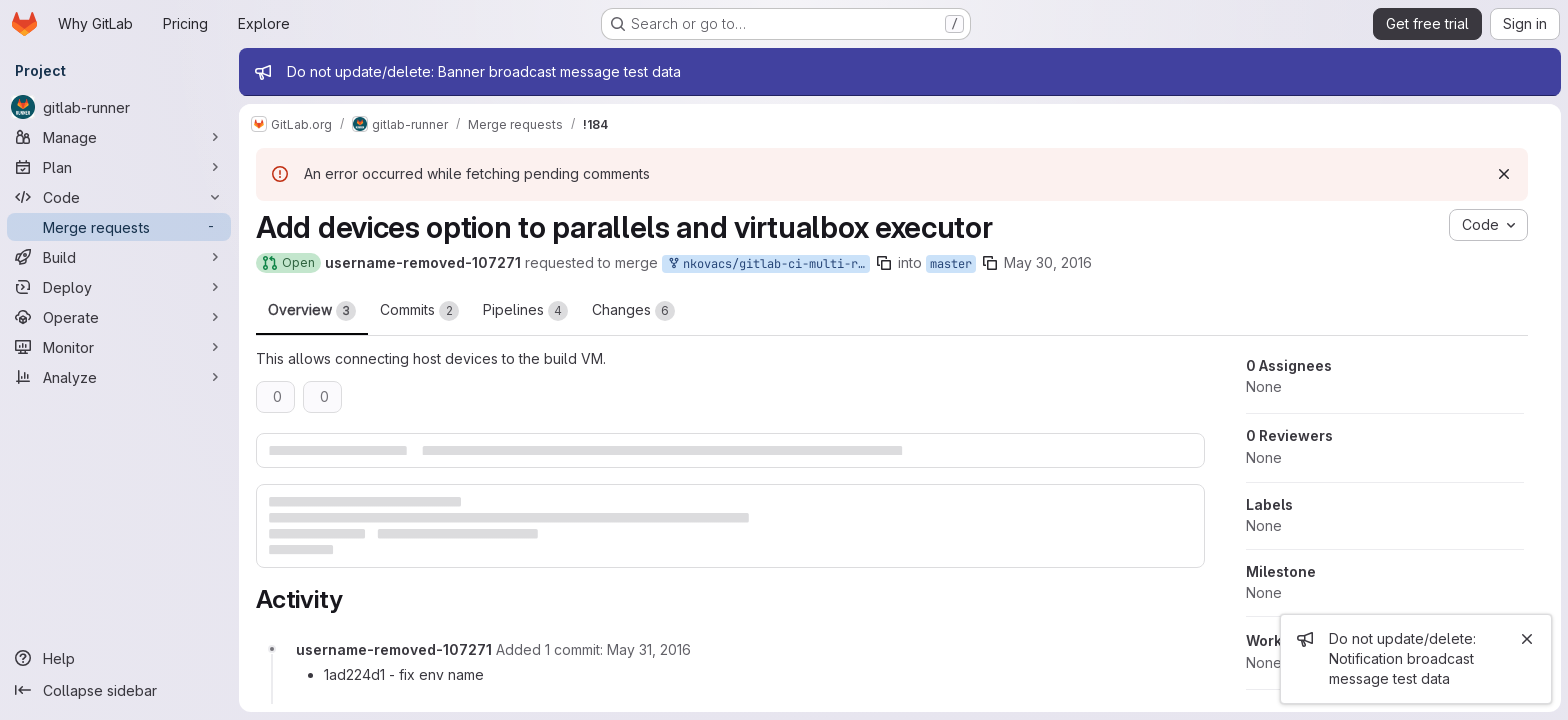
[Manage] (120, 137)
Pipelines (526, 311)
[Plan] (120, 167)
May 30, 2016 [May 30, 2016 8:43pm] (1049, 262)
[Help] (120, 658)
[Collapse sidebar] (120, 690)
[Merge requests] (120, 227)
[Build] (120, 257)
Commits (420, 311)
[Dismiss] (1505, 174)
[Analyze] (120, 377)
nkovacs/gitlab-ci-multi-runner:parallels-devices (769, 264)
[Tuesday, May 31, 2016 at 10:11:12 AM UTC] (650, 649)
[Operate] (120, 317)
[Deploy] (120, 287)
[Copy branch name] (885, 263)
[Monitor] (120, 347)
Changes (634, 311)
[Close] (1527, 639)
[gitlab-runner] (120, 107)
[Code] (120, 197)
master (952, 264)
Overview (313, 311)
